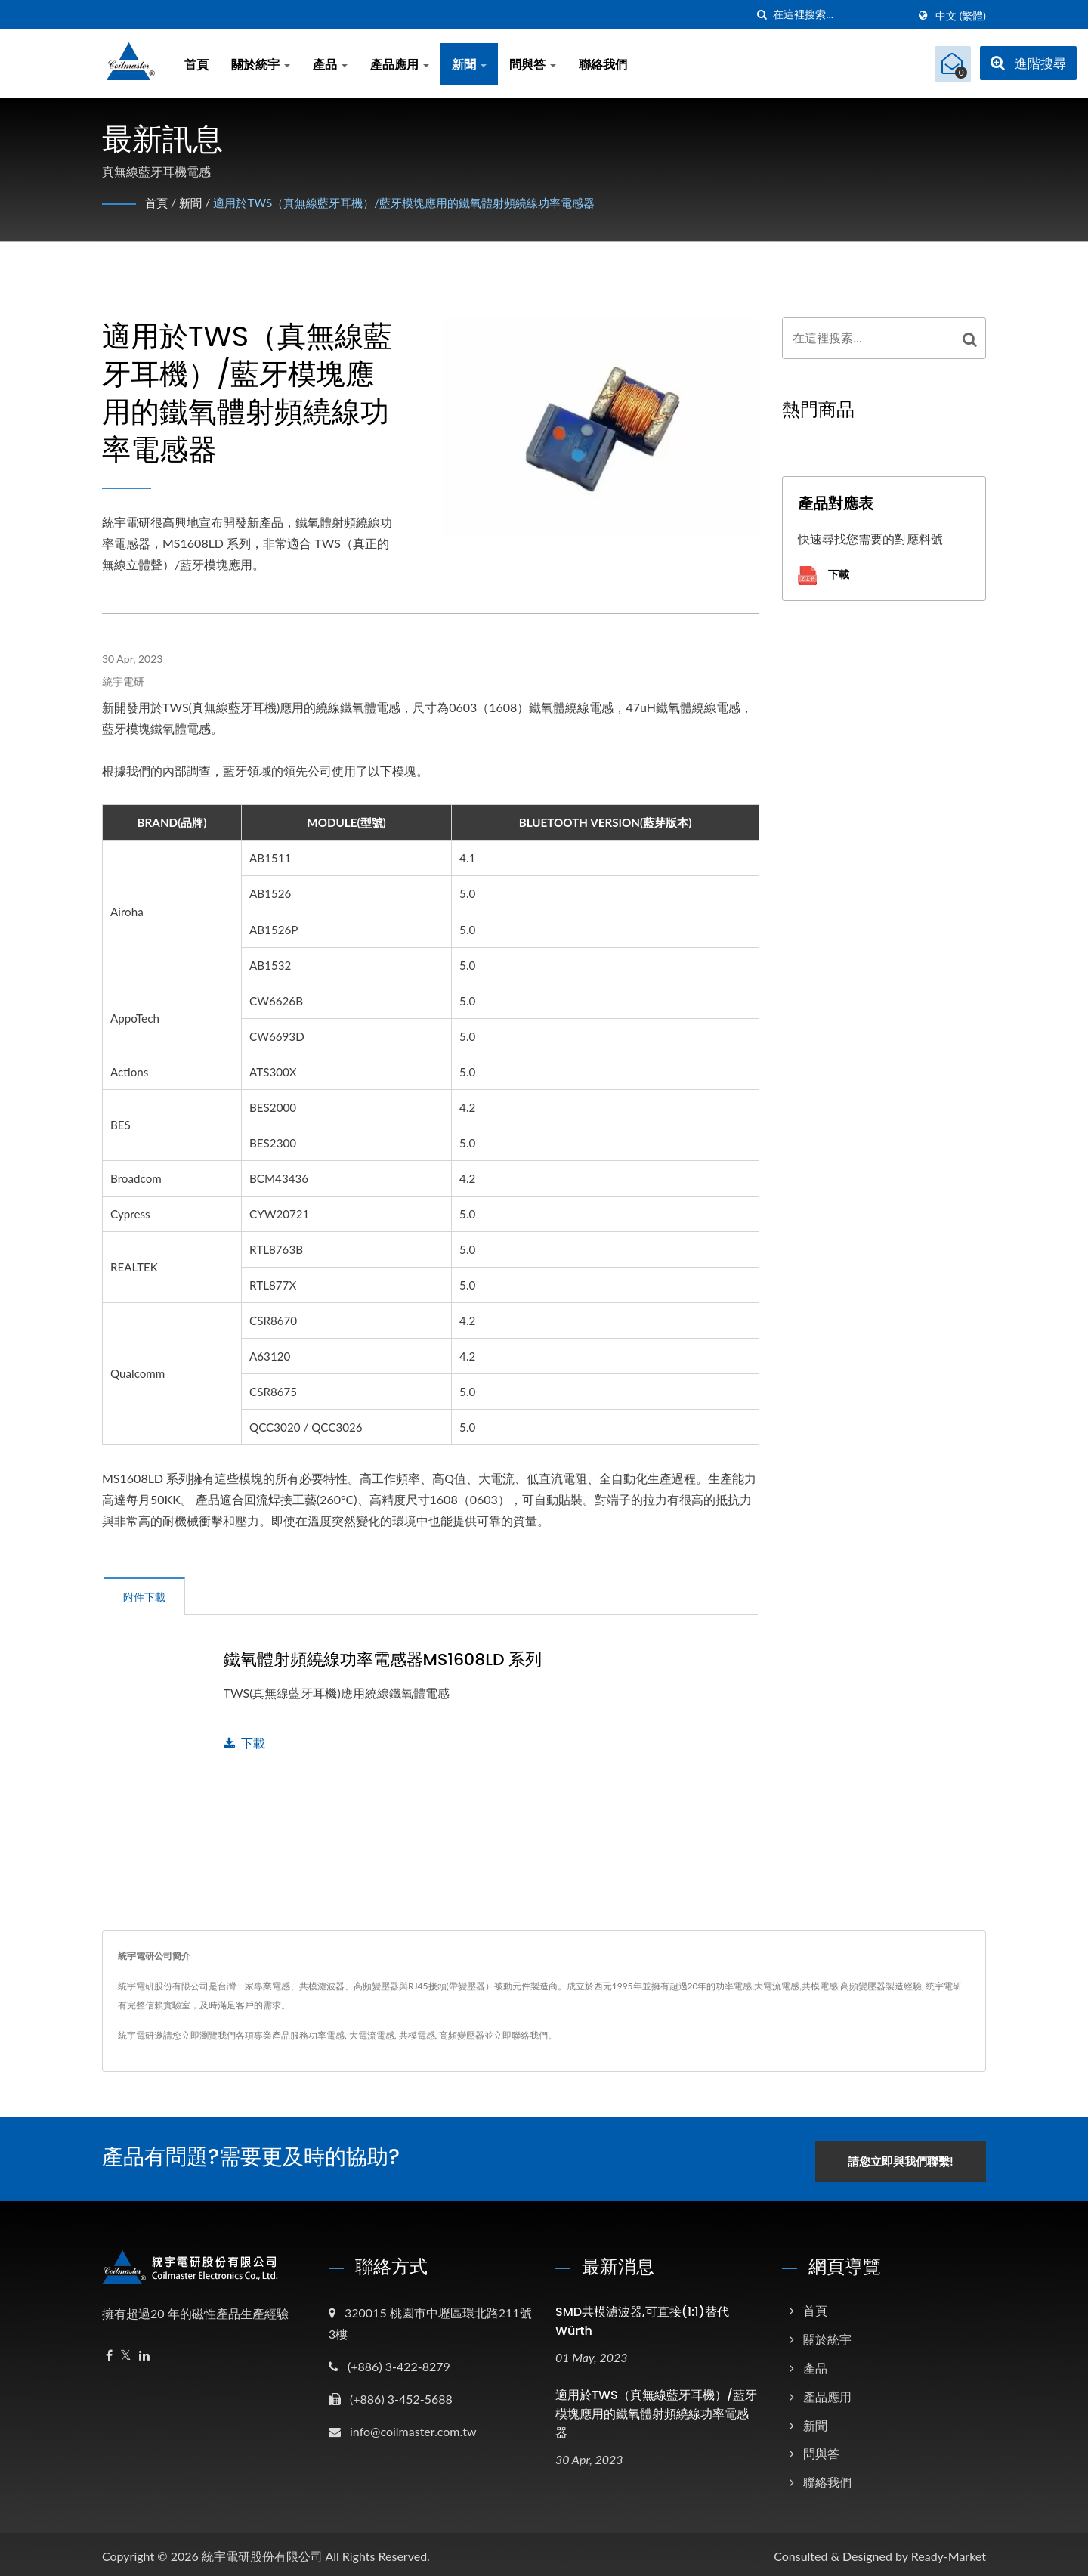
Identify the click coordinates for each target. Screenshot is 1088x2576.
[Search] (840, 15)
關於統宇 (260, 64)
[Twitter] (125, 2351)
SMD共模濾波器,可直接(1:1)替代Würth (642, 2317)
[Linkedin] (144, 2351)
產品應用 (399, 64)
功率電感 (326, 2035)
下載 (244, 1742)
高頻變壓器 (461, 2035)
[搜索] (761, 15)
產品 (330, 64)
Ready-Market (948, 2551)
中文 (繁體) (960, 16)
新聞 (469, 64)
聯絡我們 (603, 64)
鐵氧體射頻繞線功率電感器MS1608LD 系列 (383, 1660)
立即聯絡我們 (520, 2035)
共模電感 (417, 2035)
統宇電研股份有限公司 (262, 2551)
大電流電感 (371, 2035)
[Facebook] (109, 2351)
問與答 (532, 64)
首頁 (196, 64)
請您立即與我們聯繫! (912, 2156)
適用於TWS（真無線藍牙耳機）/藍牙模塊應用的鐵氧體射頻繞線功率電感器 (419, 202)
